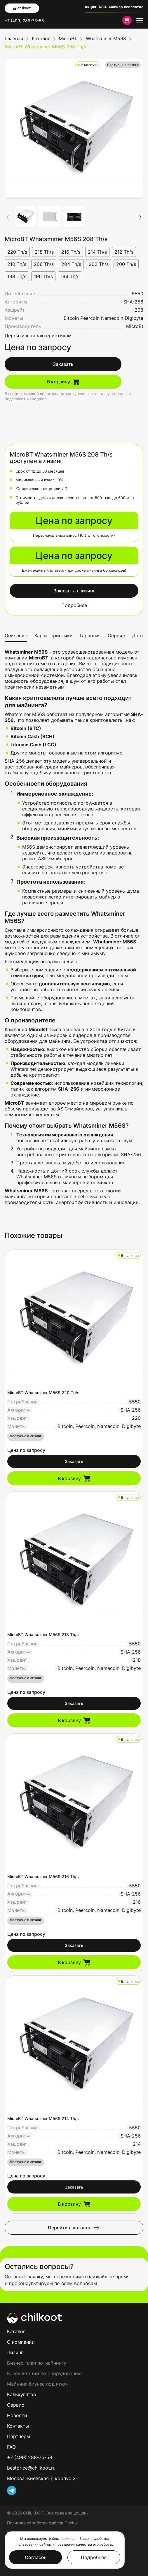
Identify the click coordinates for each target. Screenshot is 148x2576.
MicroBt (134, 326)
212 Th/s (123, 252)
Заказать (63, 364)
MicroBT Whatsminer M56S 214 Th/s (43, 2118)
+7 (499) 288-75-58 (24, 20)
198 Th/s (16, 276)
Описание (16, 635)
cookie (66, 2538)
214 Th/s (97, 252)
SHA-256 (133, 302)
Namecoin (112, 318)
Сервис (116, 635)
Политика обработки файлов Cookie (42, 2522)
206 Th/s (44, 264)
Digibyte (134, 318)
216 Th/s (70, 252)
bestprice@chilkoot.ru (31, 2468)
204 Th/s (71, 264)
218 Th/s (44, 252)
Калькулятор (21, 2394)
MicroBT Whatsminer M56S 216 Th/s (43, 1876)
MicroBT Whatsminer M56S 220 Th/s (43, 1392)
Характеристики (53, 635)
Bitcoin (71, 318)
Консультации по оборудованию (44, 2373)
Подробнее (74, 605)
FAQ (11, 2447)
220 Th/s (17, 252)
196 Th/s (43, 276)
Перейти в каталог (74, 2227)
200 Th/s (126, 264)
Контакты (18, 2426)
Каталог (16, 2331)
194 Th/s (69, 276)
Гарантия (90, 635)
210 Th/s (16, 264)
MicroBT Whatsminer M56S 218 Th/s (43, 1634)
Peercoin (90, 318)
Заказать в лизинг (74, 591)
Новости (17, 2415)
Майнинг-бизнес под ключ (37, 2384)
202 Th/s (99, 264)
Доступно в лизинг (123, 65)
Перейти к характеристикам (38, 335)
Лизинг (15, 2352)
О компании (21, 2342)
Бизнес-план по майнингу (36, 2363)
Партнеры (18, 2436)
